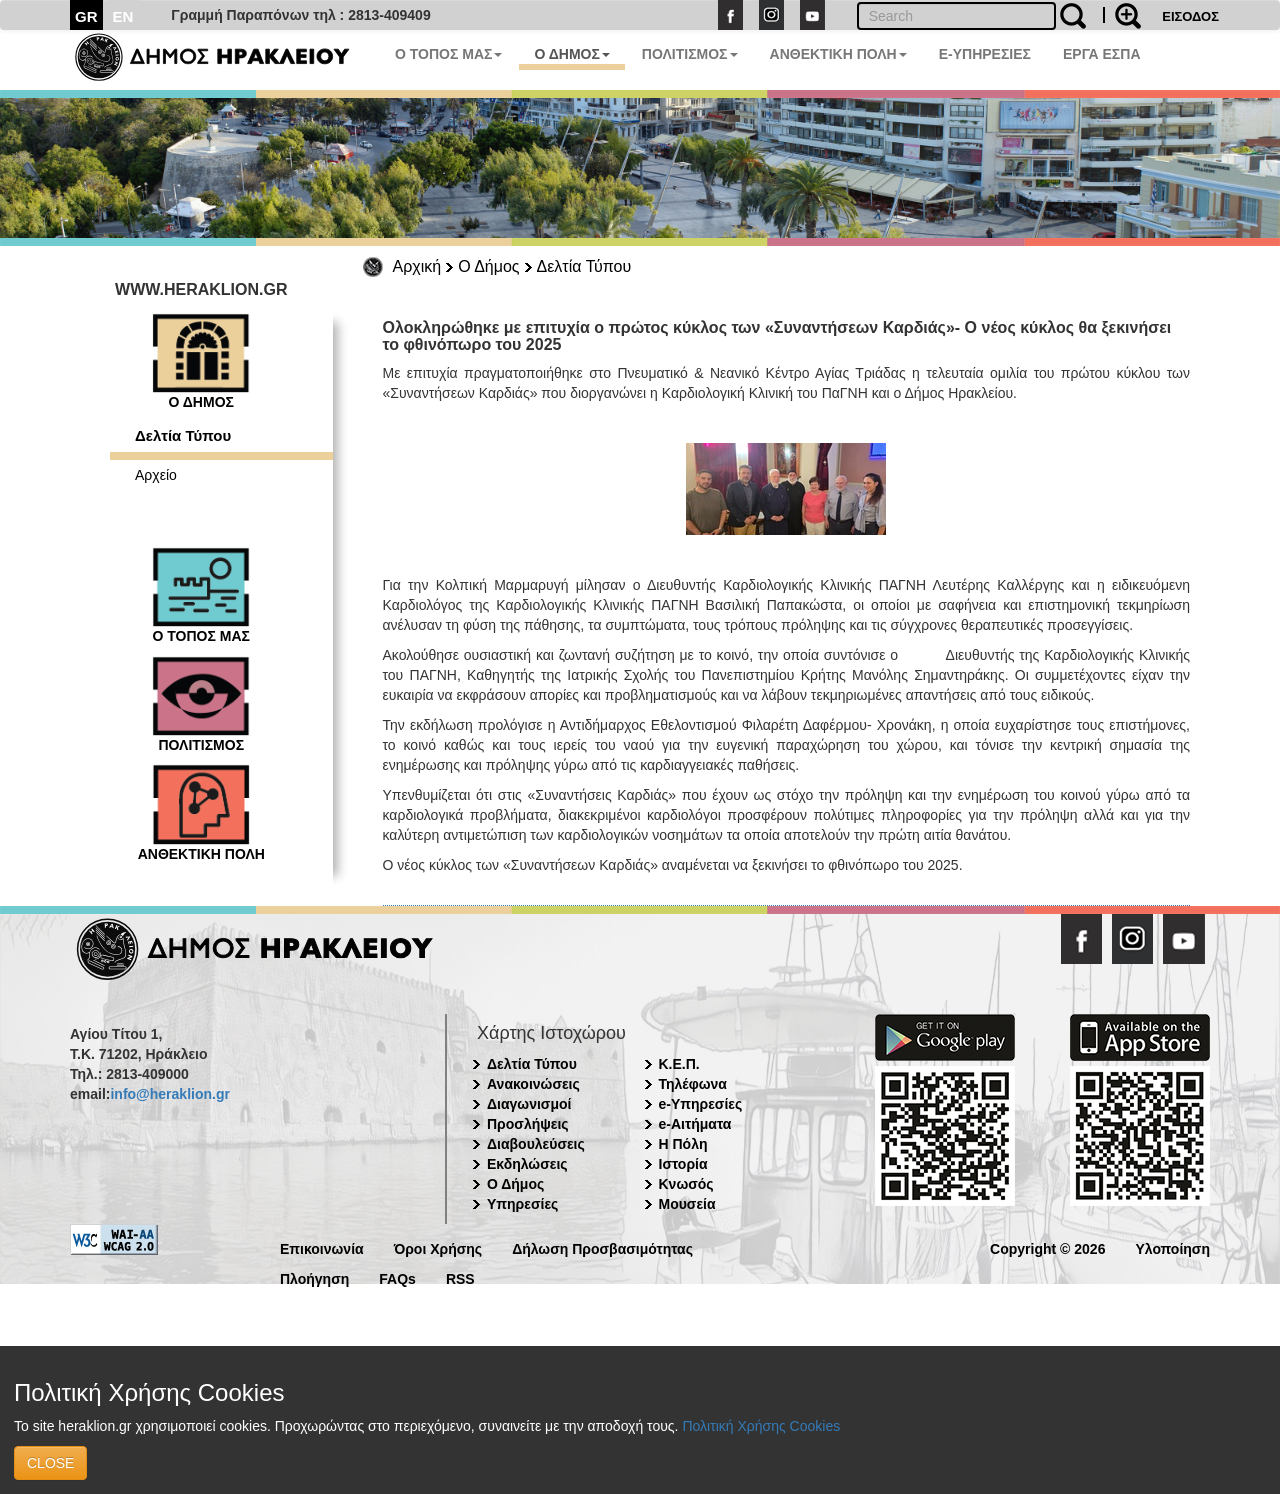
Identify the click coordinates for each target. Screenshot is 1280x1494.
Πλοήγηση (314, 1277)
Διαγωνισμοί (529, 1104)
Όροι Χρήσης (438, 1247)
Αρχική (417, 266)
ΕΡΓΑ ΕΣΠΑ (1102, 54)
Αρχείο (156, 475)
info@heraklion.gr (169, 1094)
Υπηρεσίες (522, 1204)
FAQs (397, 1277)
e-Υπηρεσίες (701, 1104)
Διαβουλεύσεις (536, 1144)
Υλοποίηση (1172, 1247)
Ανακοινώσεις (533, 1084)
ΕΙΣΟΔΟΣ (1190, 16)
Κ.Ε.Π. (679, 1064)
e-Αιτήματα (695, 1124)
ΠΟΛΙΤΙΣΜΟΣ (690, 54)
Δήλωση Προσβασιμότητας (602, 1247)
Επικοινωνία (322, 1247)
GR (86, 16)
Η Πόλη (683, 1144)
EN (123, 16)
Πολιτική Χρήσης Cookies (761, 1426)
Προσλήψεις (528, 1124)
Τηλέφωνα (693, 1084)
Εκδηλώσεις (527, 1164)
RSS (460, 1277)
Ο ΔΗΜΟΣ (571, 54)
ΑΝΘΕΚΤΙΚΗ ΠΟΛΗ (838, 54)
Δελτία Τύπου (584, 266)
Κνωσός (686, 1184)
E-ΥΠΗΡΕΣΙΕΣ (985, 54)
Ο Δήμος (488, 266)
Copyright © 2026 (1047, 1247)
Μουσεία (687, 1204)
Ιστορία (683, 1164)
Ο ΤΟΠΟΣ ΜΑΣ (448, 54)
